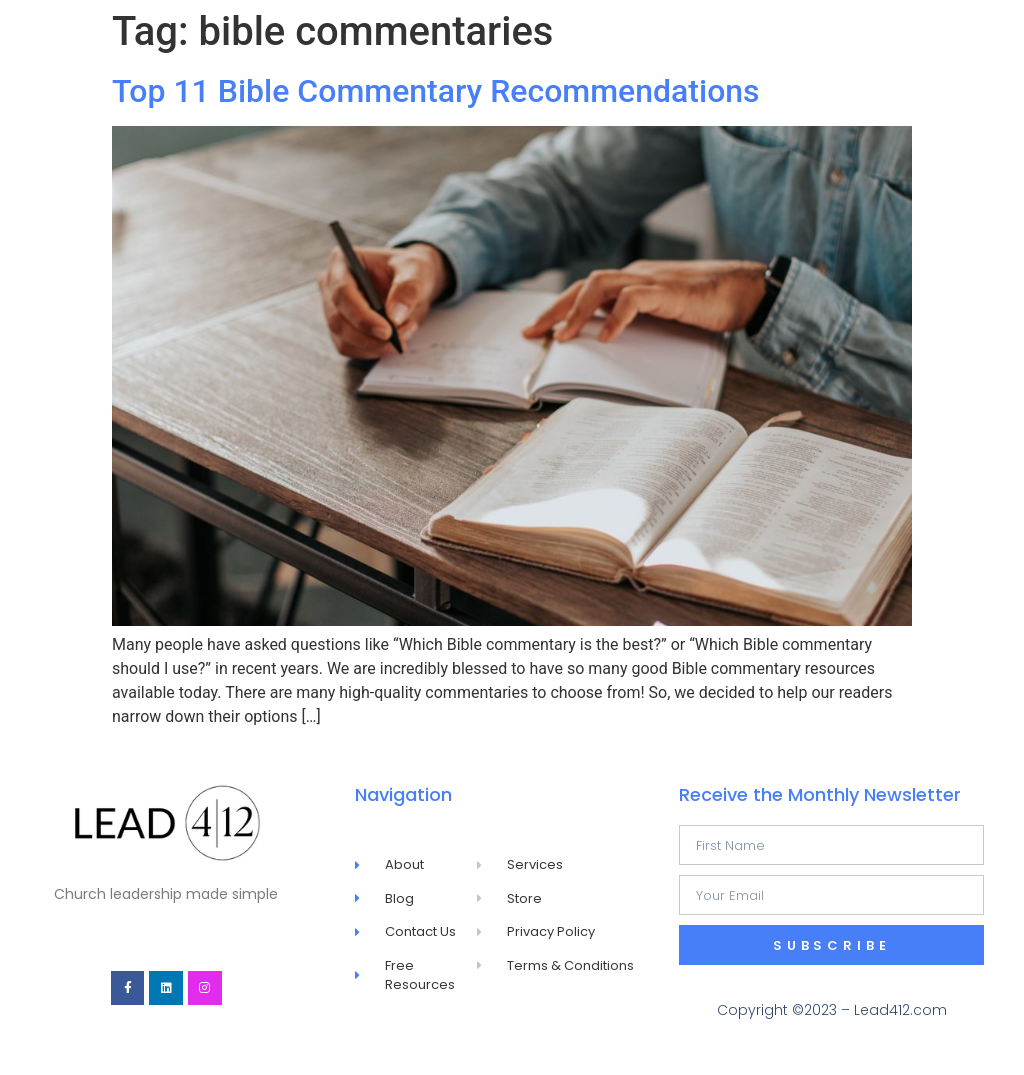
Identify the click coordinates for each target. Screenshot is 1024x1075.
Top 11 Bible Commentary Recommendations (436, 91)
